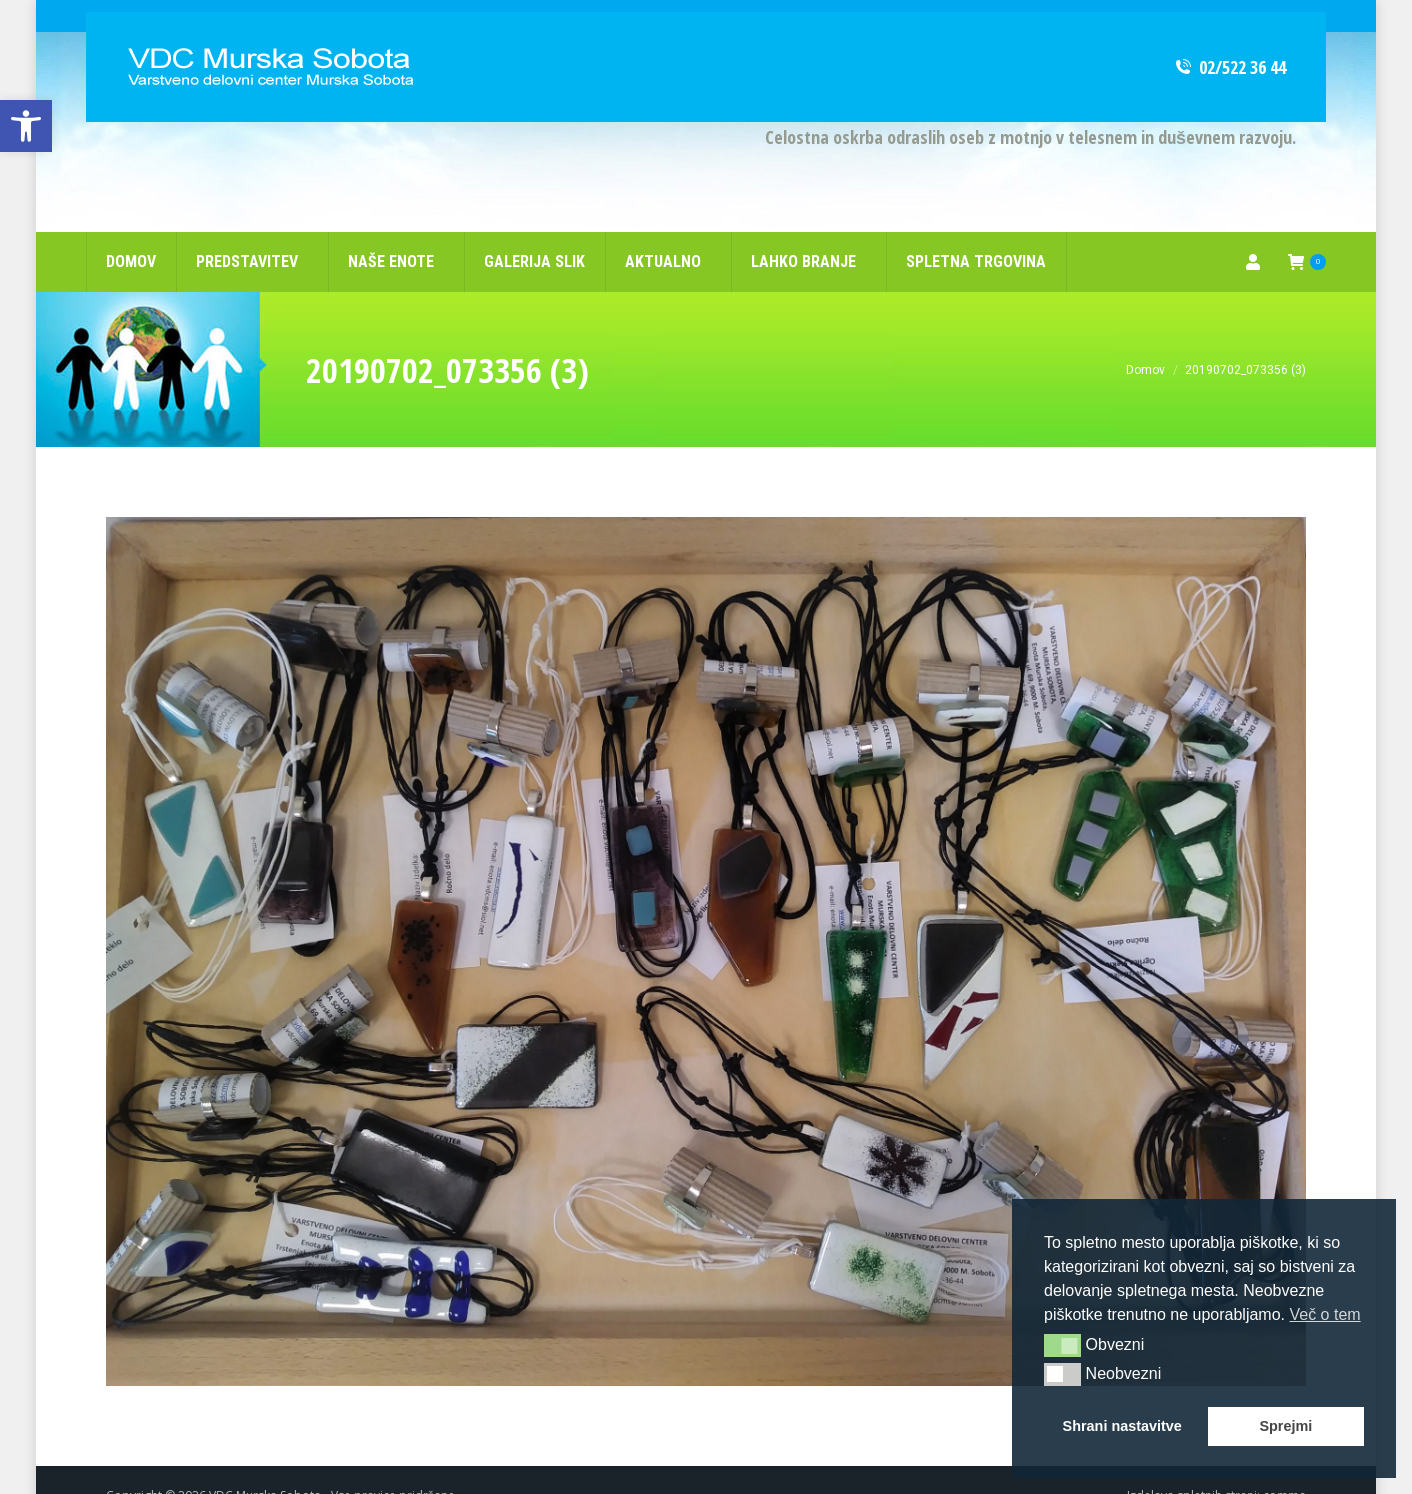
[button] (1062, 1345)
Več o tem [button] (1324, 1314)
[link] (26, 126)
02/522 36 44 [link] (1229, 35)
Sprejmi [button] (1285, 1426)
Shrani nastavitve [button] (1122, 1426)
